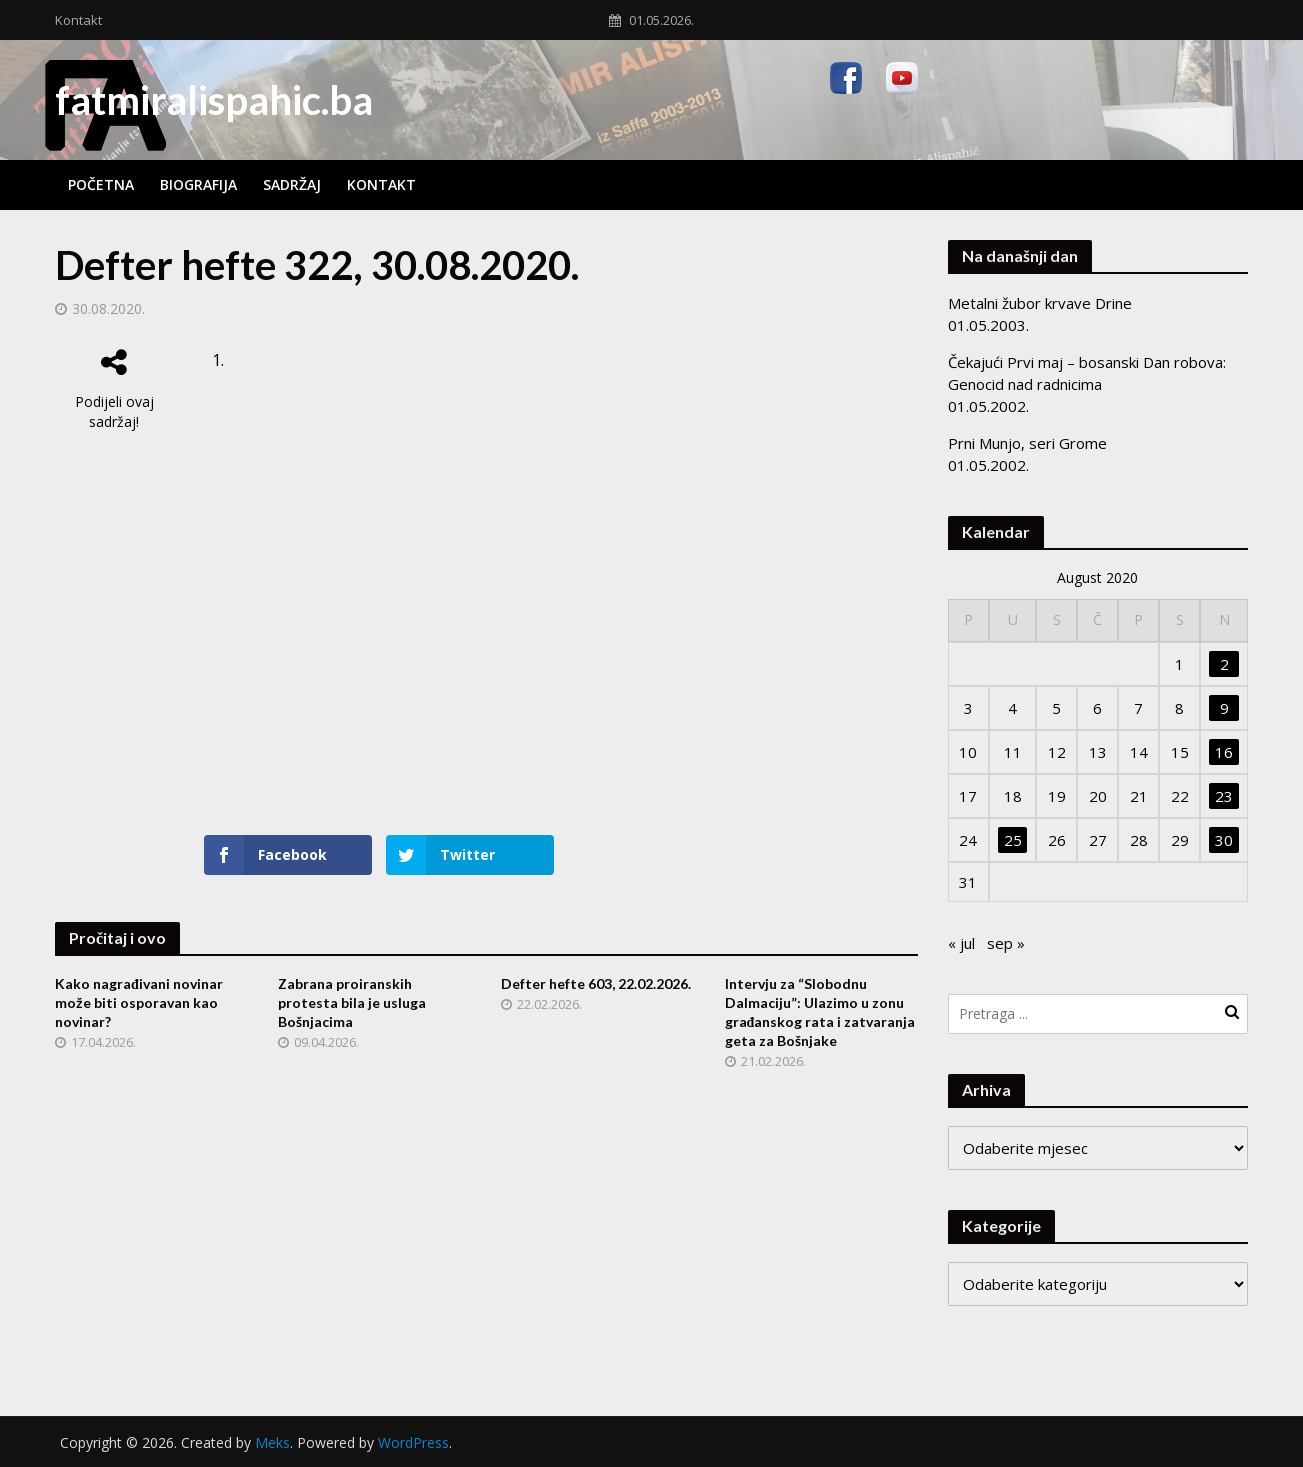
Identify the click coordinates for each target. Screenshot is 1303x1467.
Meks (272, 1442)
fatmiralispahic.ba (214, 100)
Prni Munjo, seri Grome (1027, 443)
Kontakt (78, 20)
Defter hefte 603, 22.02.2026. (596, 983)
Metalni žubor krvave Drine (1040, 303)
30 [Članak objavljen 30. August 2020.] (1224, 840)
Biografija (198, 184)
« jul (961, 943)
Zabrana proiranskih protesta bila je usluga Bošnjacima (352, 1002)
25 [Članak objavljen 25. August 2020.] (1013, 840)
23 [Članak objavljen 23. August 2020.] (1224, 796)
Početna (101, 184)
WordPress (413, 1442)
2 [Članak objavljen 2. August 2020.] (1224, 664)
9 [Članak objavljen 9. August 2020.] (1224, 708)
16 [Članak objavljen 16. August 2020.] (1224, 752)
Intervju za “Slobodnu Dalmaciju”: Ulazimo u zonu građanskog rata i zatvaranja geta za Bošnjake (820, 1012)
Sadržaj (292, 184)
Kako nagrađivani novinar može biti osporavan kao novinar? (139, 1002)
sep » (1006, 943)
